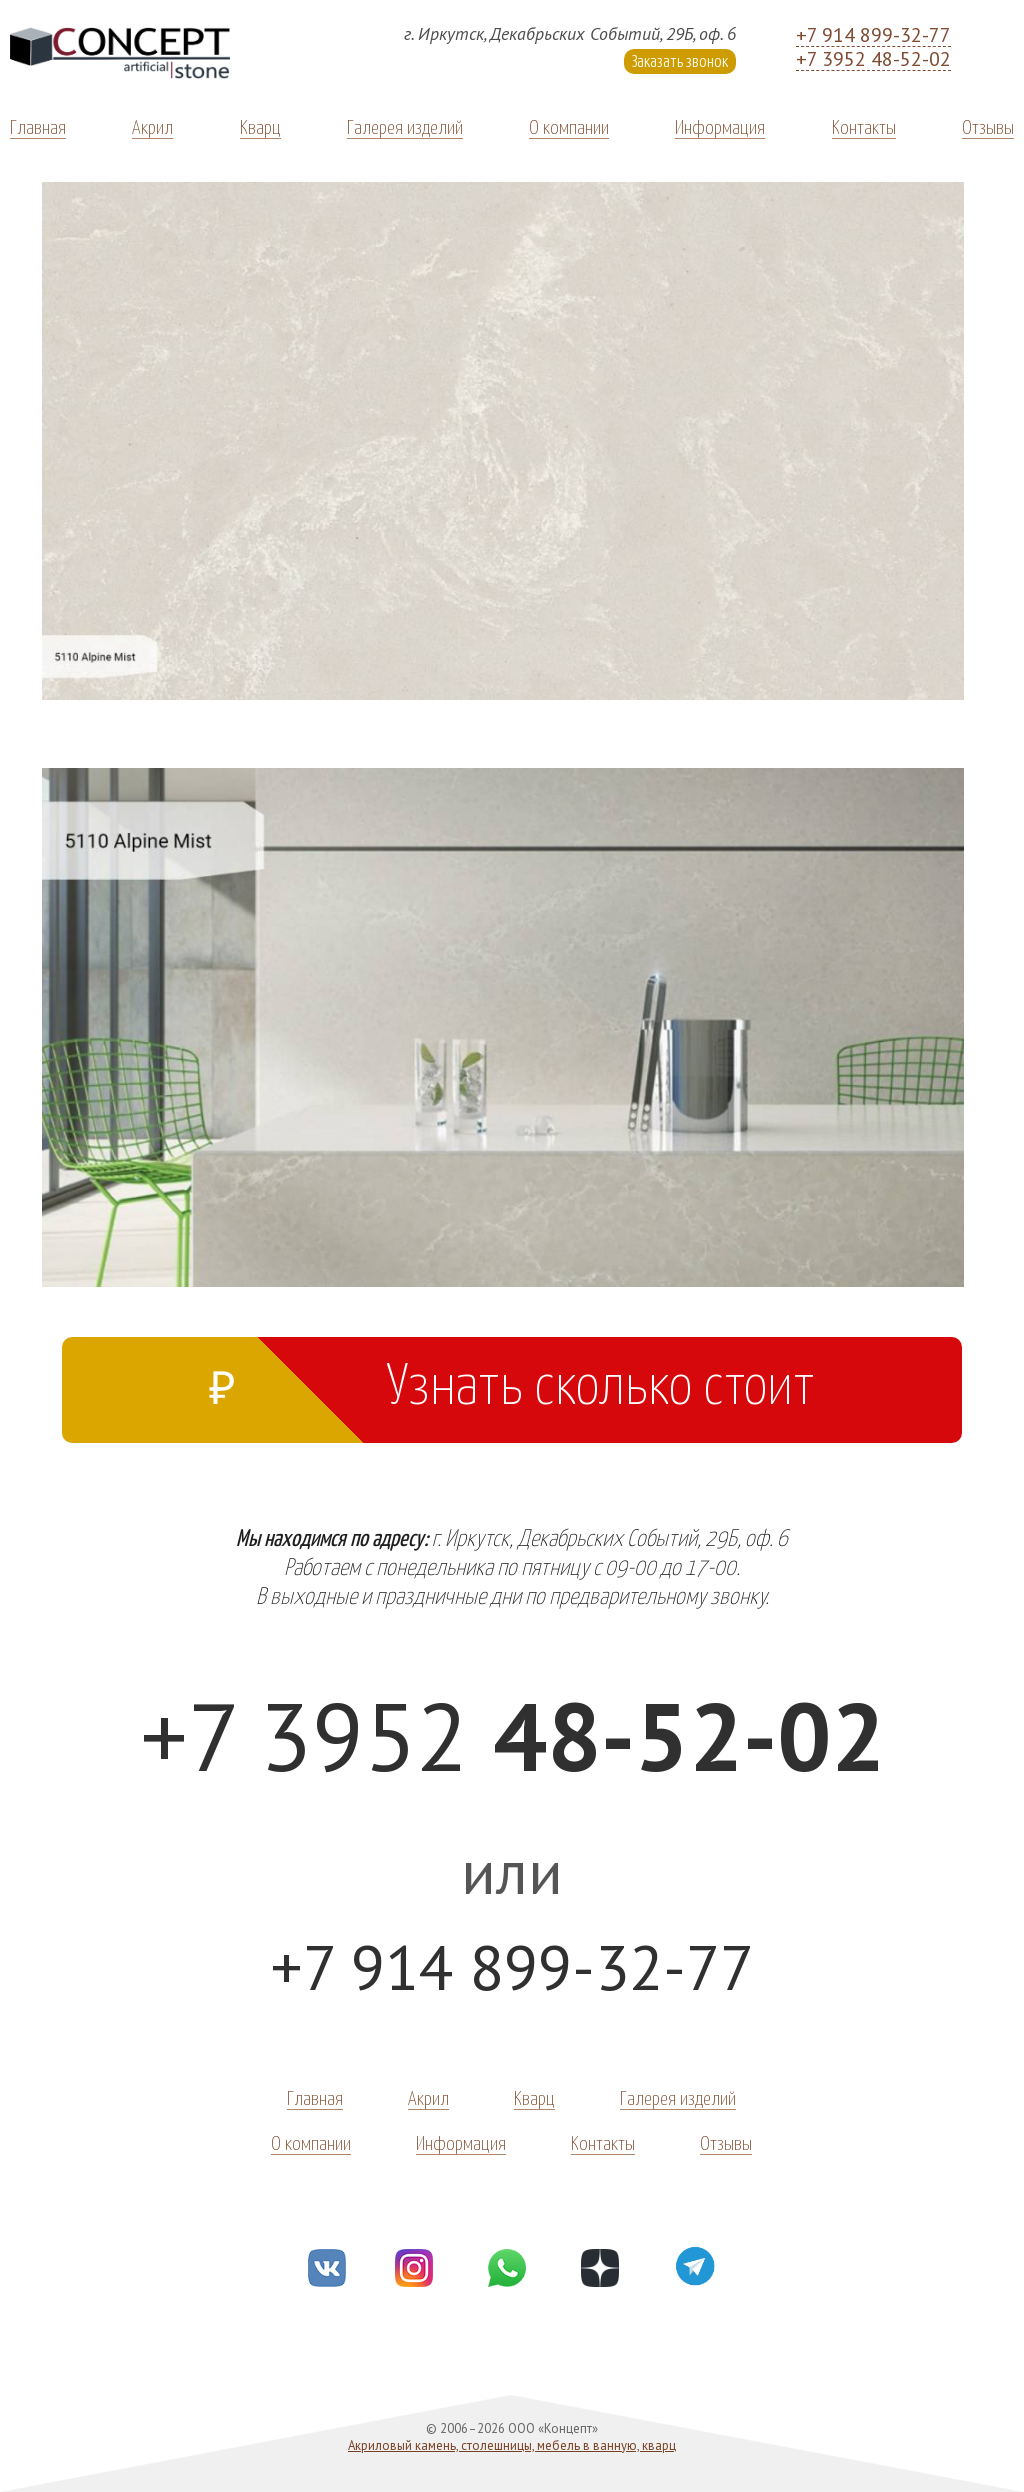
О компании (569, 126)
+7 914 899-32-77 (873, 35)
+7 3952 (512, 1735)
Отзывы (988, 126)
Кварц (260, 126)
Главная (38, 126)
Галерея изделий (405, 126)
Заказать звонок (680, 60)
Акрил (152, 126)
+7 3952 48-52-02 (873, 59)
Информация (720, 126)
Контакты (864, 126)
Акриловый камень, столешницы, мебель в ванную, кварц (512, 2445)
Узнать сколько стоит (512, 1380)
